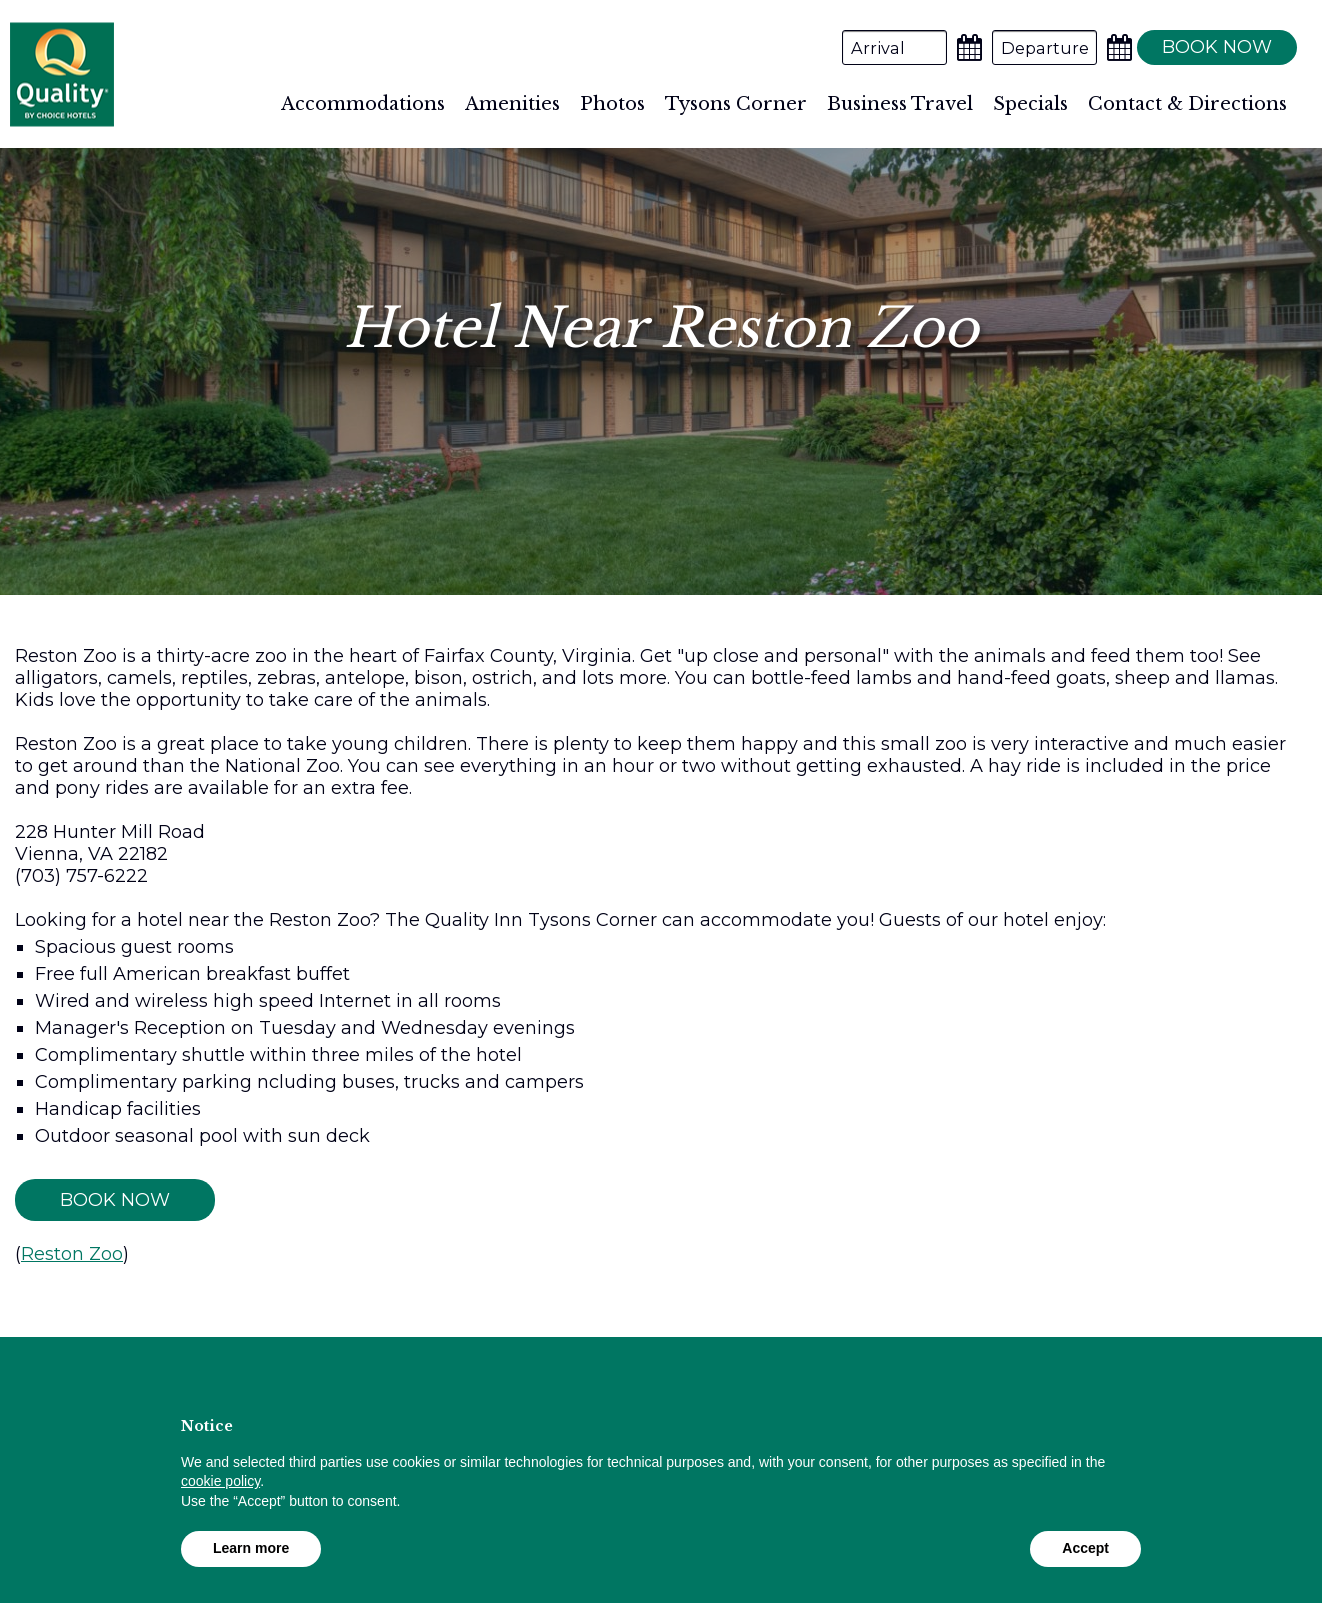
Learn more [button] (251, 1548)
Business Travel (900, 104)
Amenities (512, 104)
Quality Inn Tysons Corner (62, 74)
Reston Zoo (72, 1254)
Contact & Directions (1187, 104)
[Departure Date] (1044, 47)
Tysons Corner (736, 104)
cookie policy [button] (220, 1481)
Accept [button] (1085, 1548)
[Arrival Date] (894, 47)
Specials (1030, 104)
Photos (612, 104)
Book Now (115, 1200)
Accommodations (363, 104)
